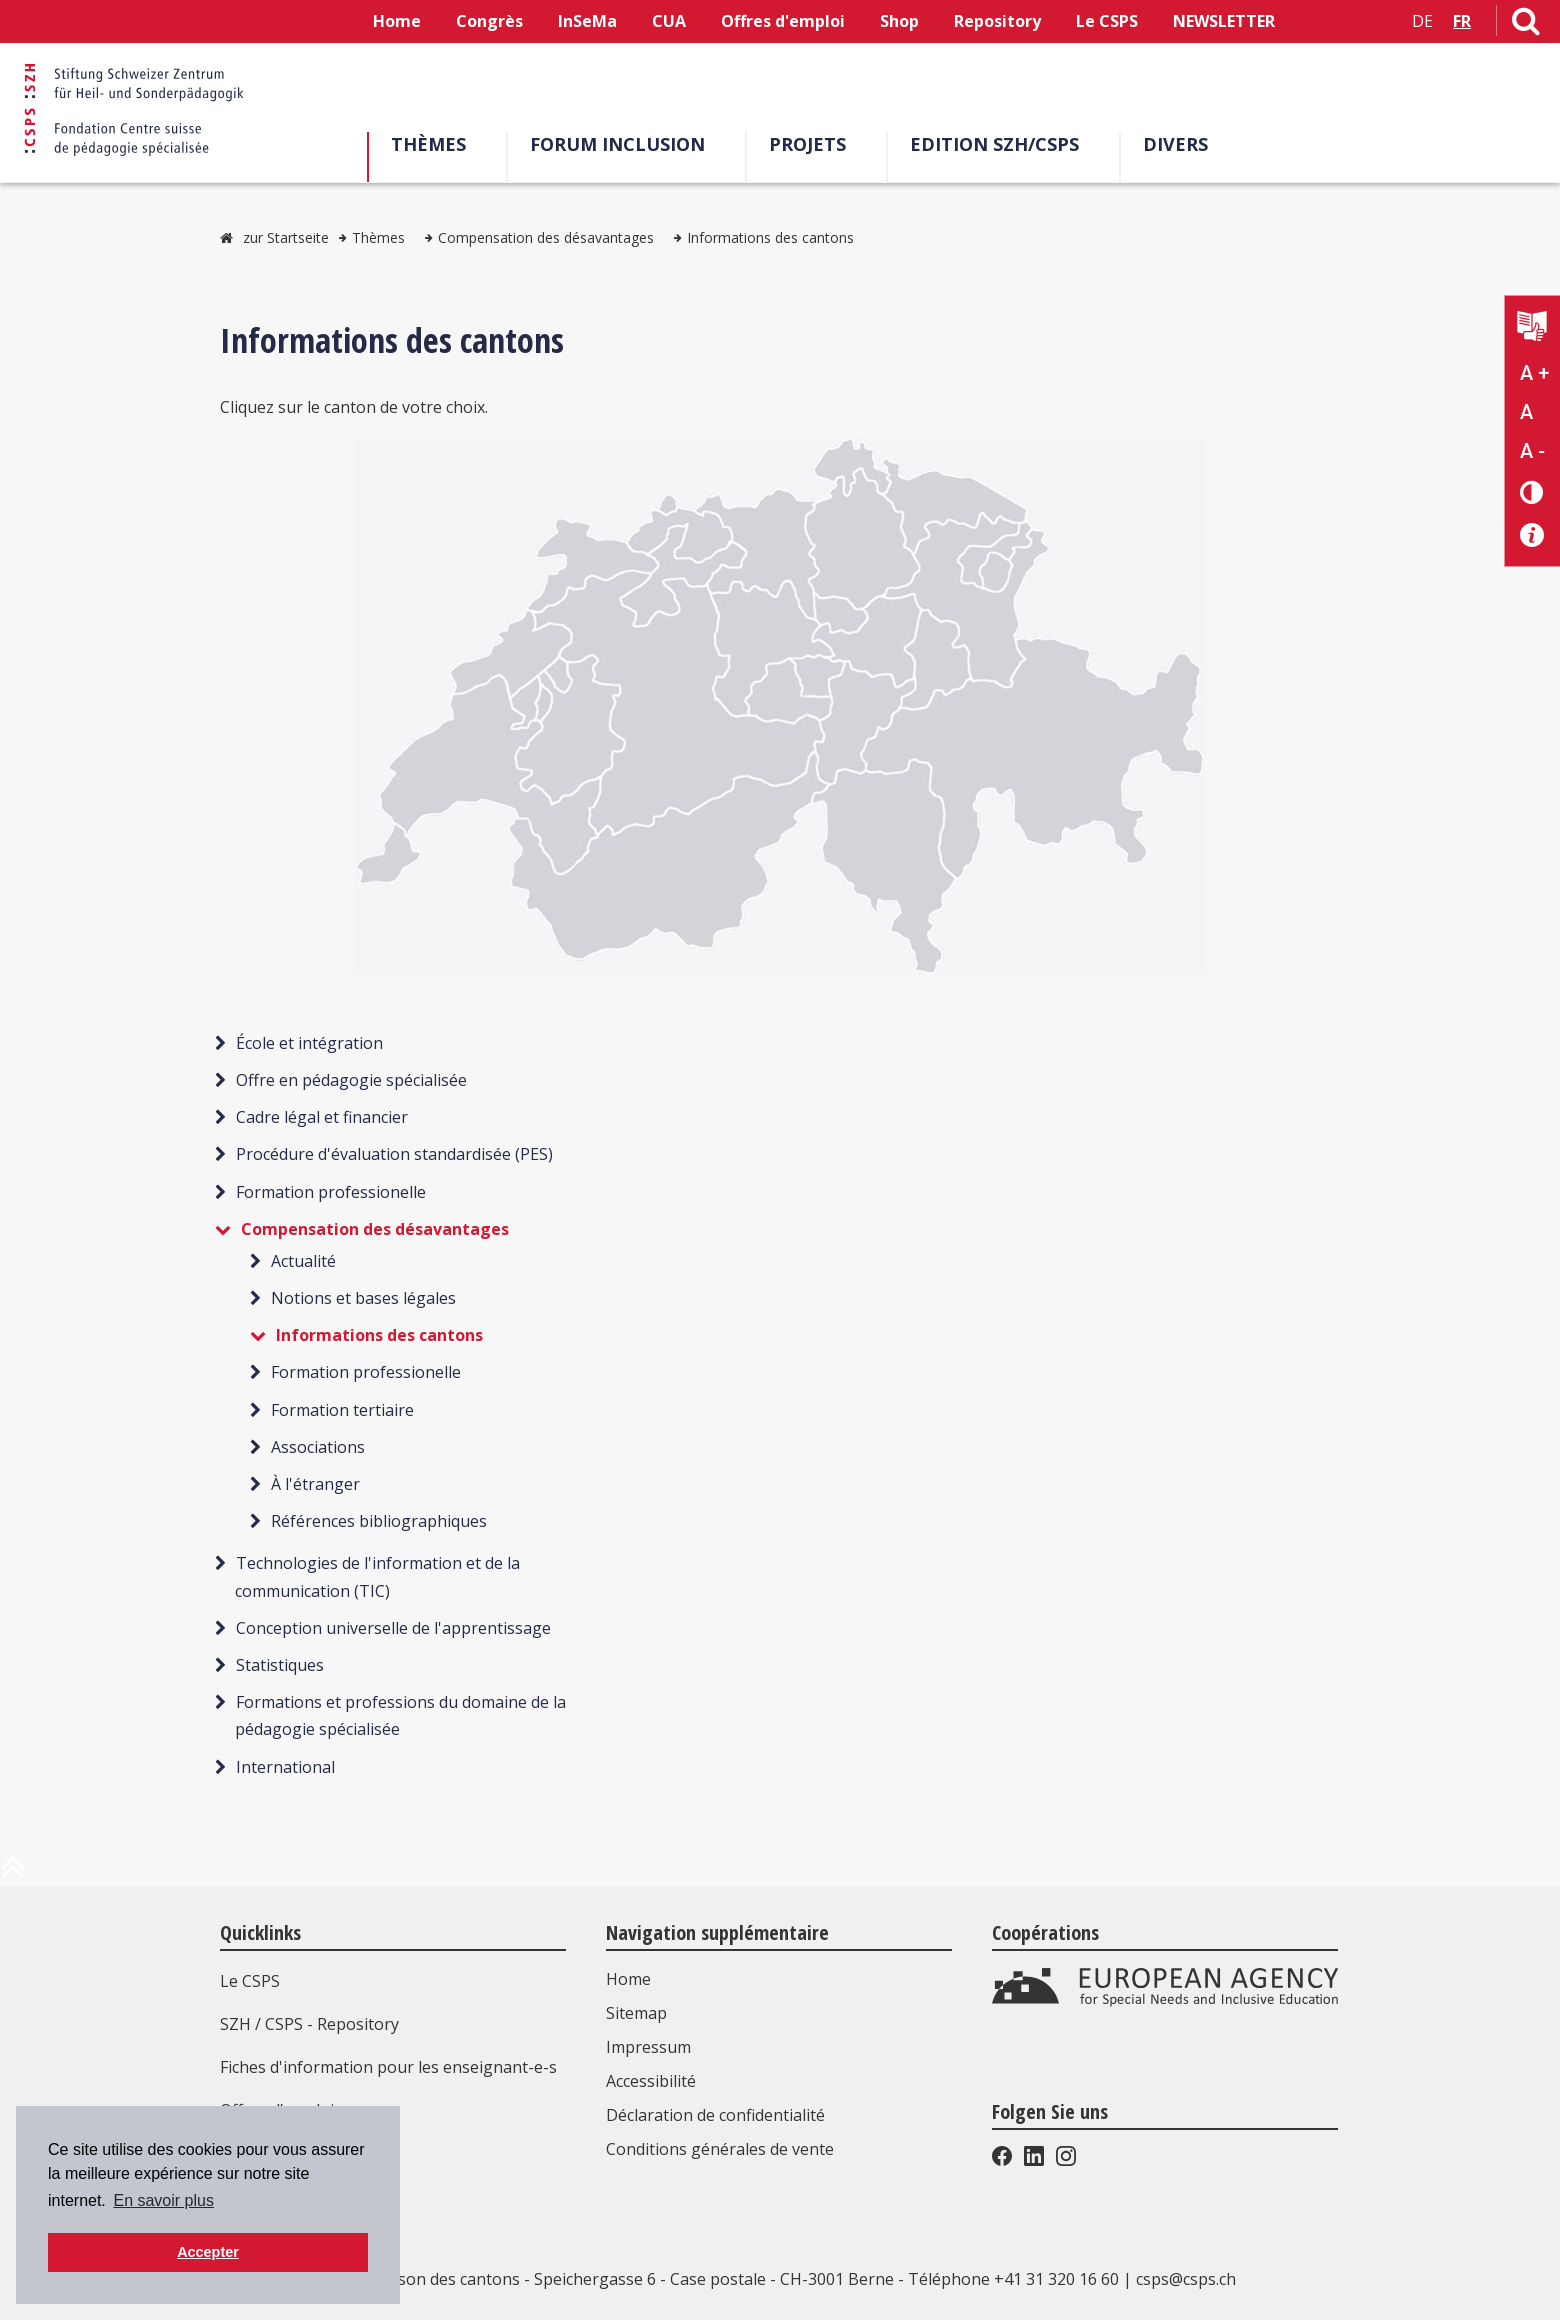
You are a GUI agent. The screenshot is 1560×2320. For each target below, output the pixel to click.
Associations (318, 1447)
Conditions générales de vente (720, 2149)
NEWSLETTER (1224, 21)
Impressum (648, 2047)
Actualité (303, 1261)
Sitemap (636, 2013)
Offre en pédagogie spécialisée (351, 1080)
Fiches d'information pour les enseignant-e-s (388, 2067)
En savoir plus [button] (163, 2200)
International (285, 1767)
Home (397, 21)
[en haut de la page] (13, 1875)
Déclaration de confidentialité (715, 2115)
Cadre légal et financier (322, 1117)
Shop (899, 21)
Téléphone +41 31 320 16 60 (1013, 2279)
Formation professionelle (331, 1192)
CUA (669, 21)
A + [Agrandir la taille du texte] (1534, 373)
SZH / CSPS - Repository (309, 2024)
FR (1462, 21)
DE (1422, 21)
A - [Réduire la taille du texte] (1532, 451)
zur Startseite (286, 237)
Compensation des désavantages (546, 237)
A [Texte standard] (1526, 412)
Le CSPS (1107, 21)
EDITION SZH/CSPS (1001, 144)
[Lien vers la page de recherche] (1526, 25)
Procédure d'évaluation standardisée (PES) (394, 1154)
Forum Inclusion (624, 144)
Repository (997, 21)
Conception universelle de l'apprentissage (393, 1628)
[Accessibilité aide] (1532, 535)
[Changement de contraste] (1532, 491)
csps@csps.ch (1186, 2279)
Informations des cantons (770, 237)
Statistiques (280, 1665)
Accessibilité (651, 2081)
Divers (1182, 144)
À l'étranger (315, 1484)
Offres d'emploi (783, 21)
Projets (814, 144)
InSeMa (587, 21)
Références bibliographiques (379, 1521)
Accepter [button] (208, 2252)
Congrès (489, 21)
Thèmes (435, 144)
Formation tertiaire (342, 1410)
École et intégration (309, 1043)
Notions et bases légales (363, 1298)
